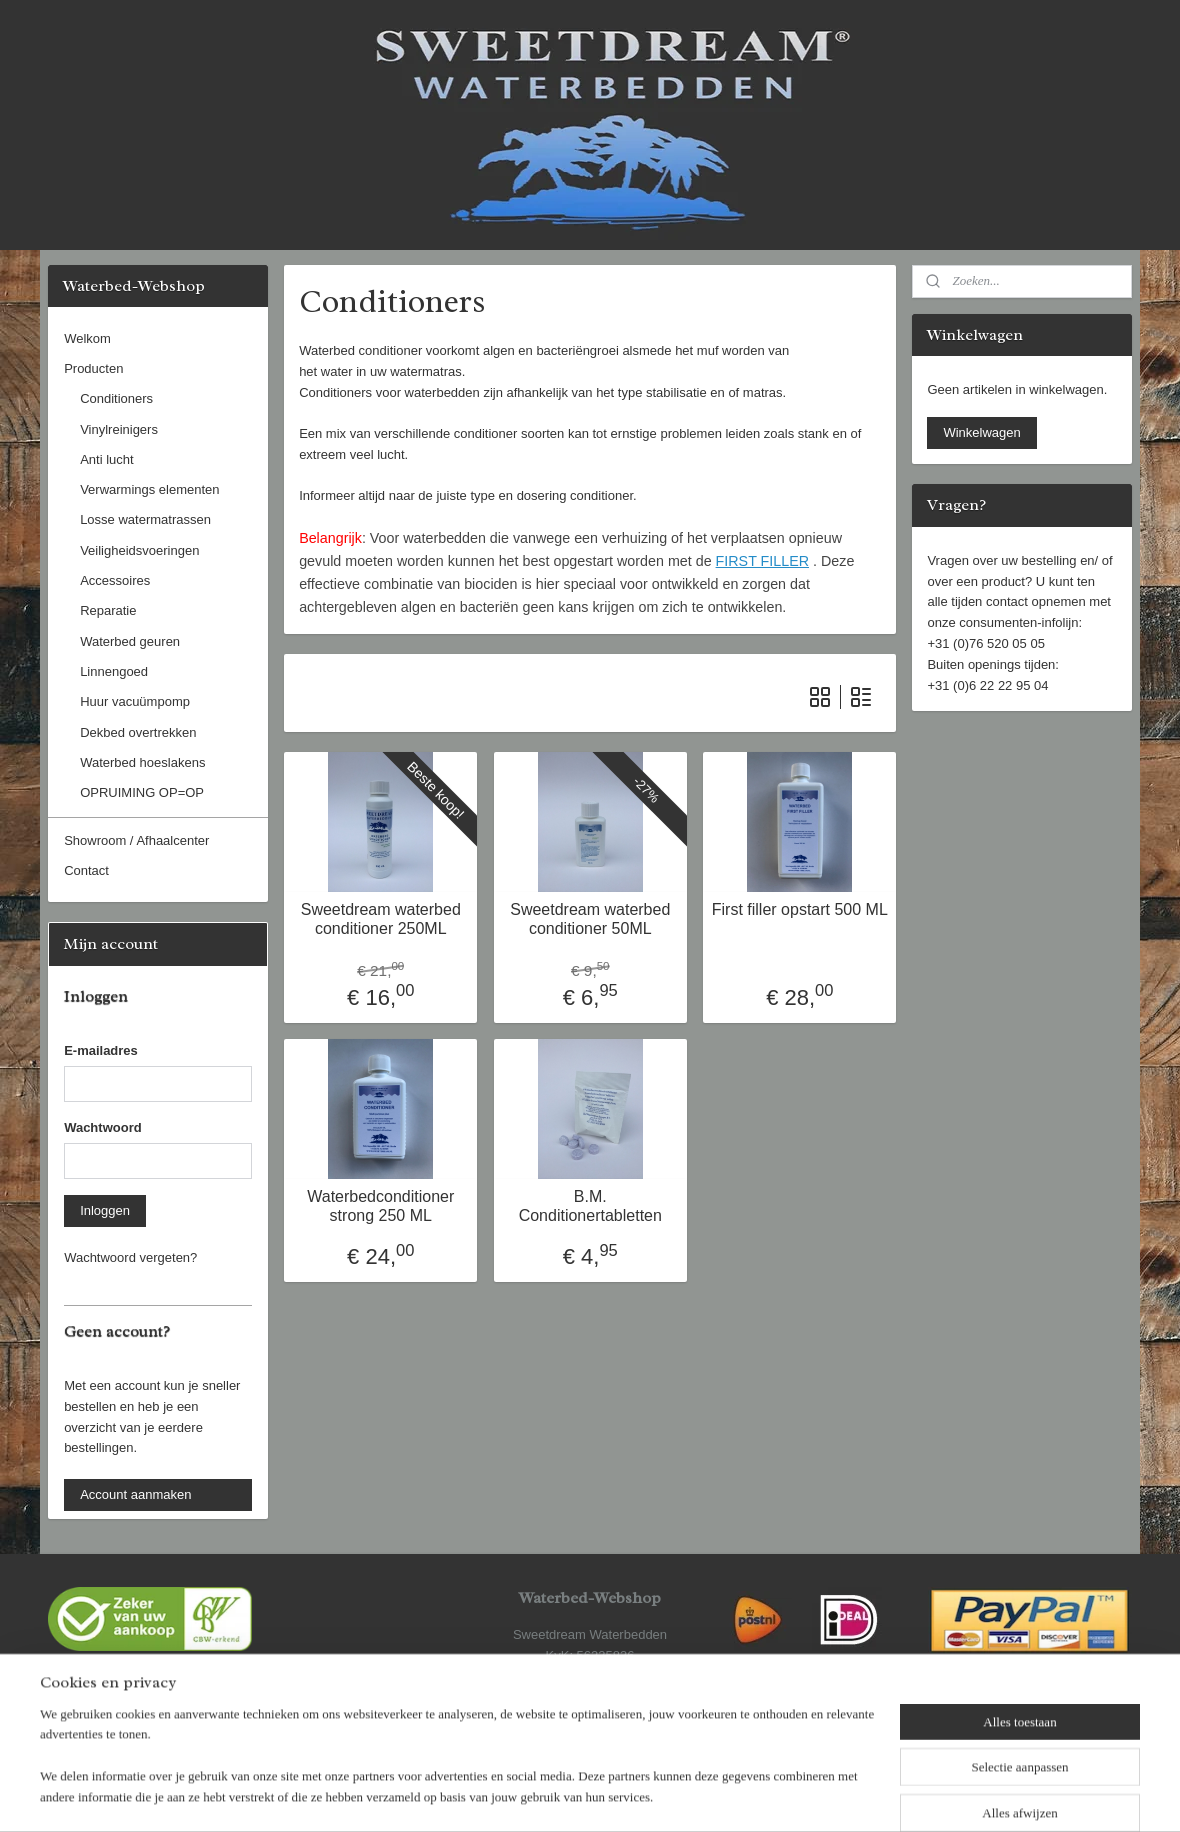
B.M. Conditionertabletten (589, 1206)
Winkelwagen (981, 432)
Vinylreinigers (119, 429)
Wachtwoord (103, 1127)
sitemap (543, 1795)
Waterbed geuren (130, 641)
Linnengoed (114, 671)
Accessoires (115, 580)
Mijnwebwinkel (799, 1795)
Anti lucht (106, 459)
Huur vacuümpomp (135, 701)
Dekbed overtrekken (138, 732)
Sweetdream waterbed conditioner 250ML (380, 919)
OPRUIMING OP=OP (142, 792)
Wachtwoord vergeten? (130, 1257)
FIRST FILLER (761, 561)
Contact (86, 870)
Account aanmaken (135, 1494)
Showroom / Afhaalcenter (136, 840)
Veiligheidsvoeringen (139, 550)
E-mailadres (101, 1050)
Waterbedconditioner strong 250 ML (380, 1206)
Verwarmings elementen (149, 489)
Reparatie (108, 610)
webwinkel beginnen (644, 1795)
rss (579, 1795)
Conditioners (116, 398)
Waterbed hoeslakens (142, 762)
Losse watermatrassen (145, 519)
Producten (93, 368)
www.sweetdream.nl (590, 1717)
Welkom (87, 338)
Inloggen (105, 1210)
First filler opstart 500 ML (799, 909)
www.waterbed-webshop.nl (590, 1696)
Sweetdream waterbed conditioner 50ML (590, 919)
